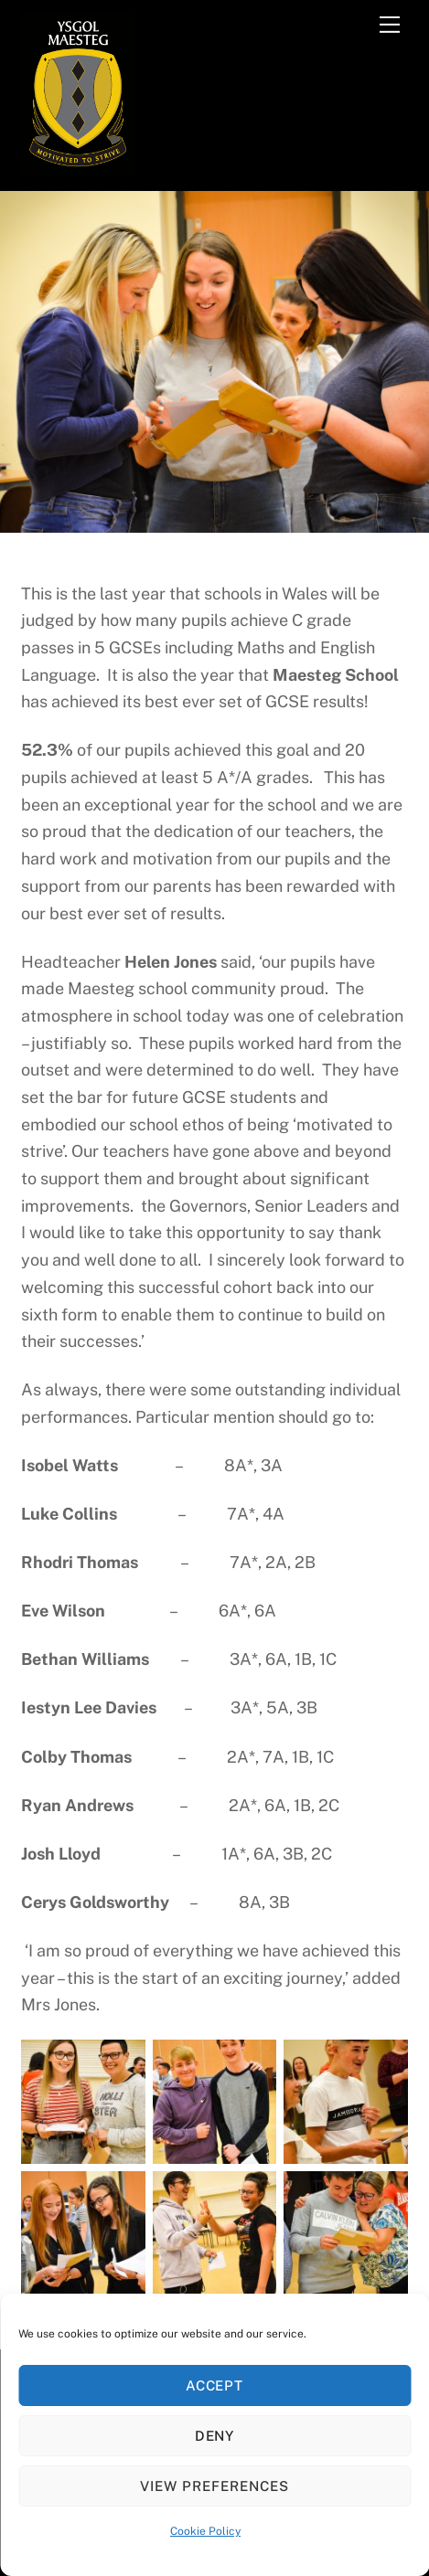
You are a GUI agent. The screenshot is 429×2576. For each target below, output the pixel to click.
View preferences (214, 2486)
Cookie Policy (205, 2531)
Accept (215, 2385)
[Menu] (389, 24)
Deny (215, 2435)
